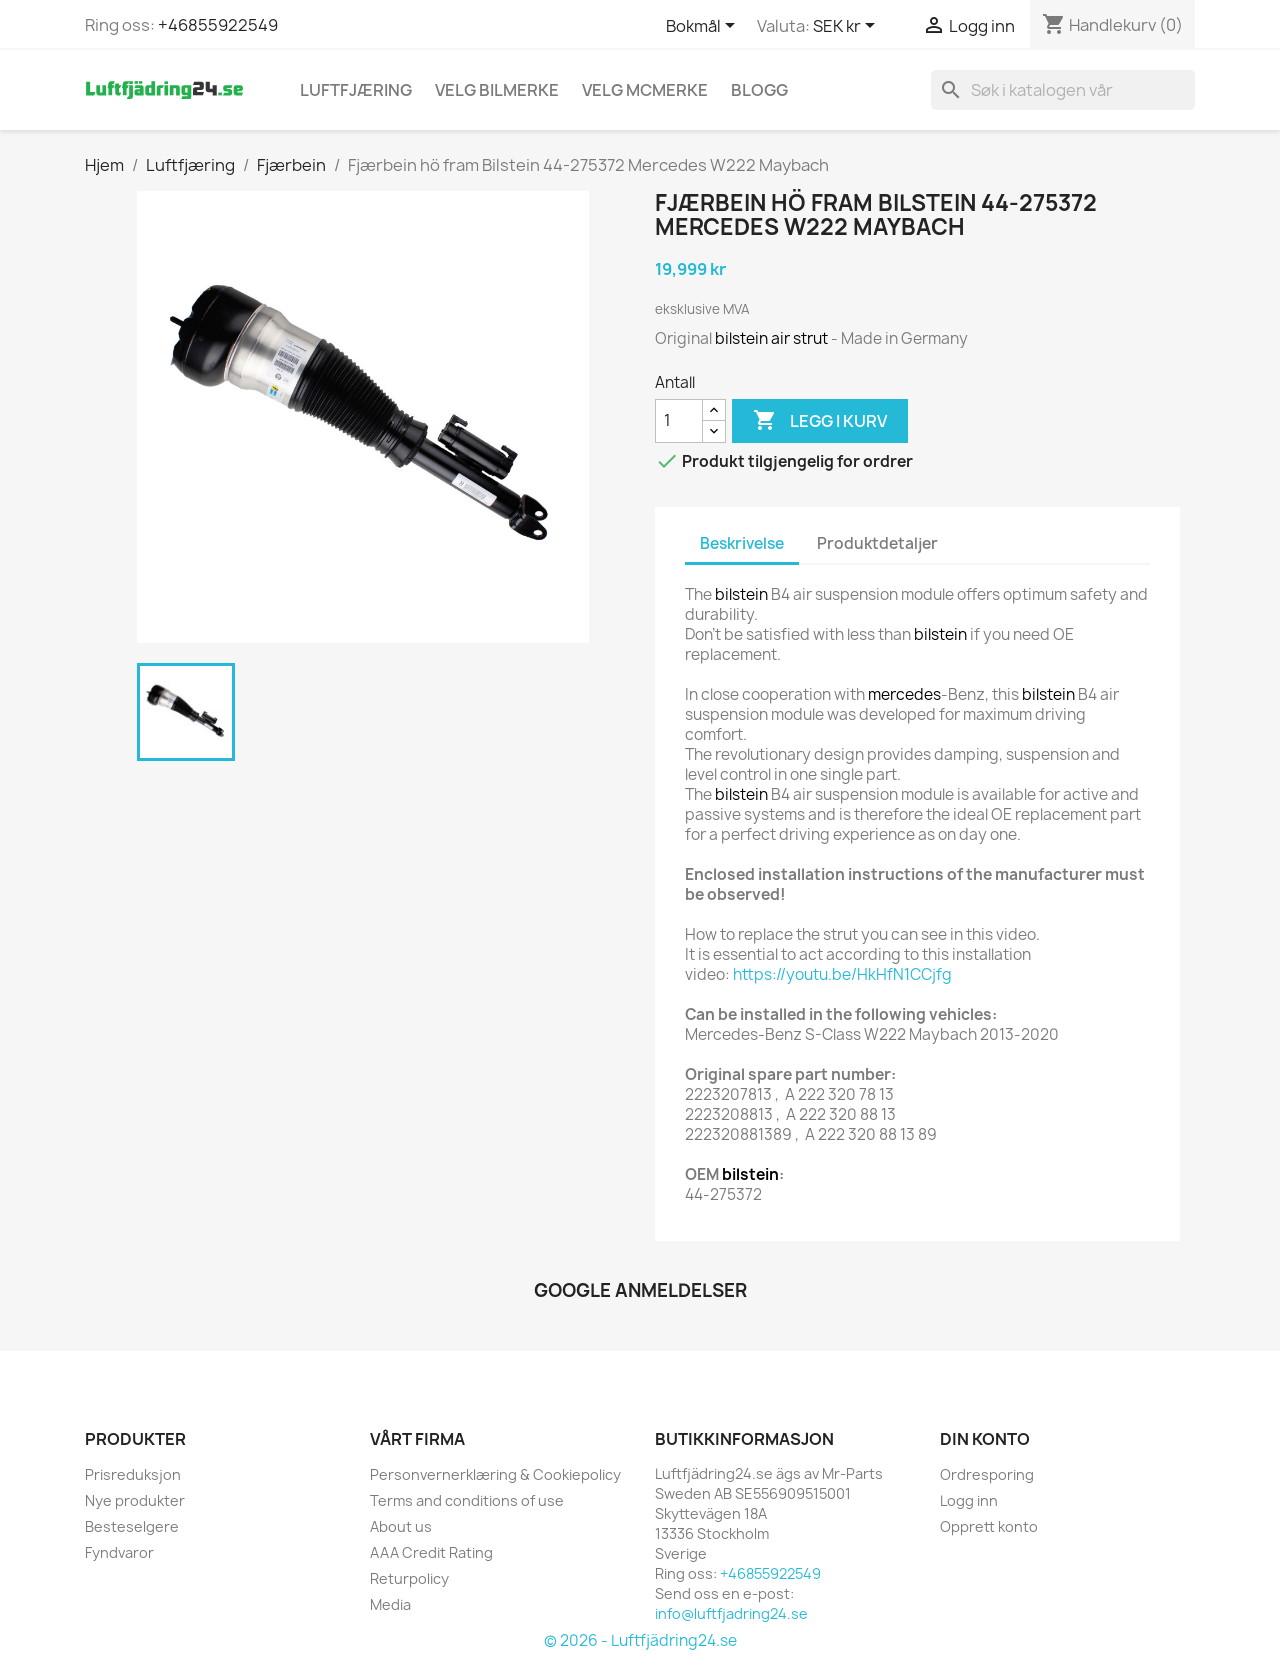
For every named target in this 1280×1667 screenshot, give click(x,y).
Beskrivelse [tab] (742, 543)
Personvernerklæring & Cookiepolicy (495, 1474)
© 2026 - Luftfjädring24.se (640, 1640)
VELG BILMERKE (497, 90)
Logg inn (969, 1500)
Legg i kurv (820, 421)
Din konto (985, 1439)
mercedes (904, 694)
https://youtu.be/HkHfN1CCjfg (842, 974)
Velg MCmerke (645, 90)
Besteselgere (132, 1526)
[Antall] (679, 421)
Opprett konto (989, 1526)
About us (401, 1526)
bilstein (741, 338)
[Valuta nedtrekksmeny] (847, 27)
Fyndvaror (119, 1552)
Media (390, 1604)
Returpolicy (409, 1578)
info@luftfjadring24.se (731, 1613)
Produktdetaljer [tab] (877, 543)
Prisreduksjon (133, 1474)
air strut (799, 338)
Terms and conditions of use (467, 1500)
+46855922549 (218, 25)
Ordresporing (987, 1474)
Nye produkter (135, 1500)
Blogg (759, 90)
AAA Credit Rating (431, 1552)
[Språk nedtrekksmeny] (704, 27)
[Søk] (1063, 90)
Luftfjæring (356, 90)
